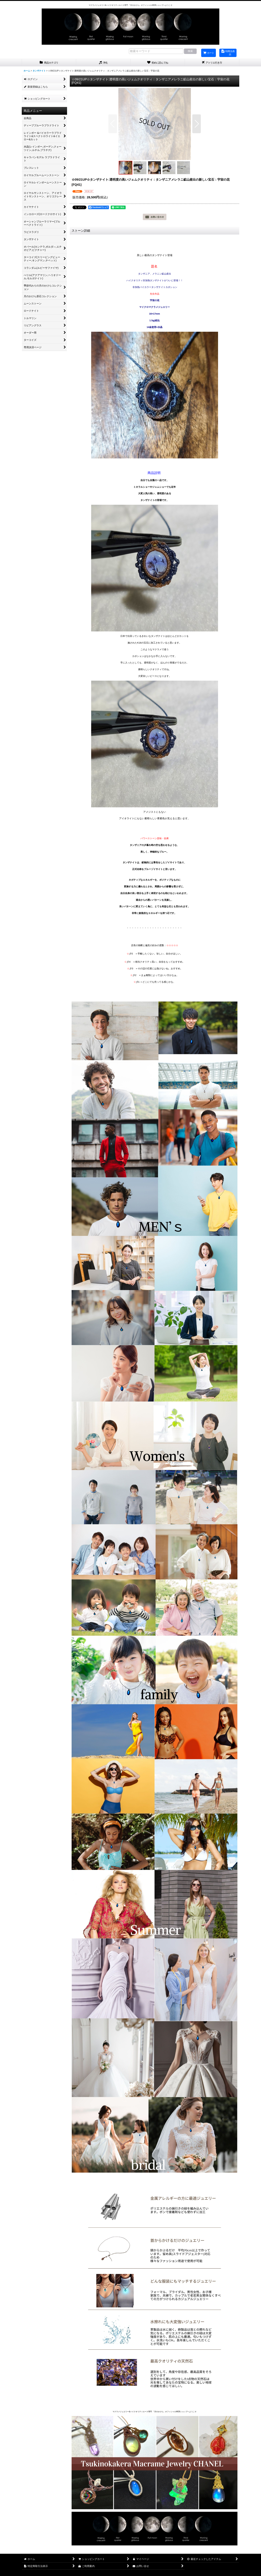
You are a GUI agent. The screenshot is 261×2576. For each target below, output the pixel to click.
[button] (112, 123)
